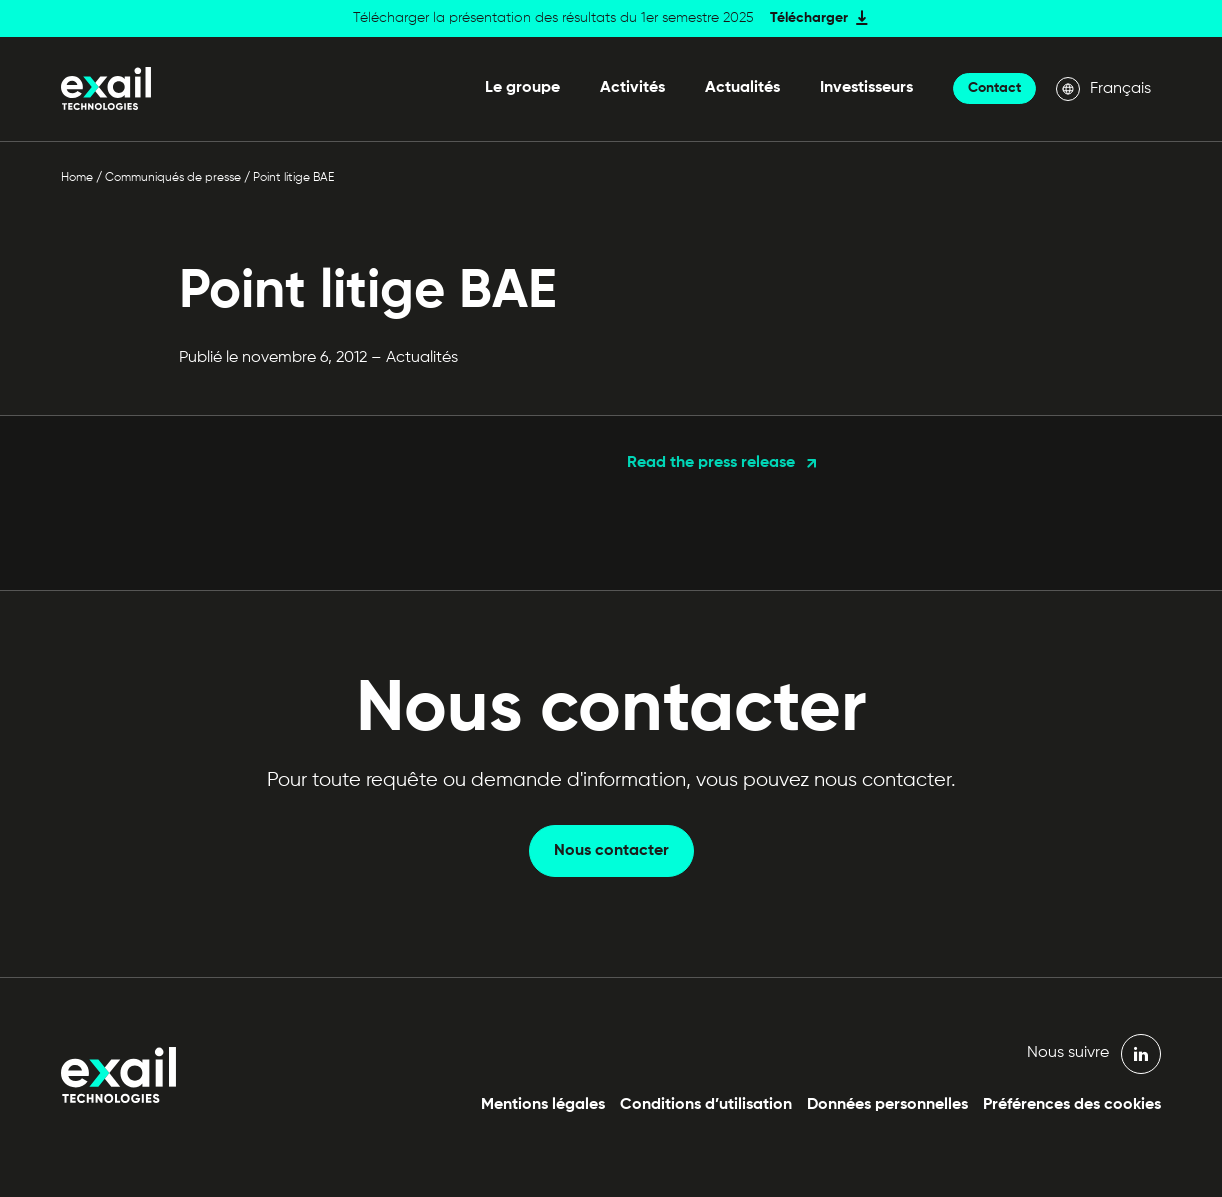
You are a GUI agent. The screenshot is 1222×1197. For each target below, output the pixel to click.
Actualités (742, 88)
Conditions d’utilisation (706, 1105)
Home (77, 178)
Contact (994, 88)
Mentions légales (543, 1105)
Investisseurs (866, 88)
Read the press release (711, 463)
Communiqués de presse (173, 178)
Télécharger (809, 18)
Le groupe (522, 88)
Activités (632, 88)
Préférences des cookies (1072, 1105)
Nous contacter (611, 851)
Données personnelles (887, 1105)
